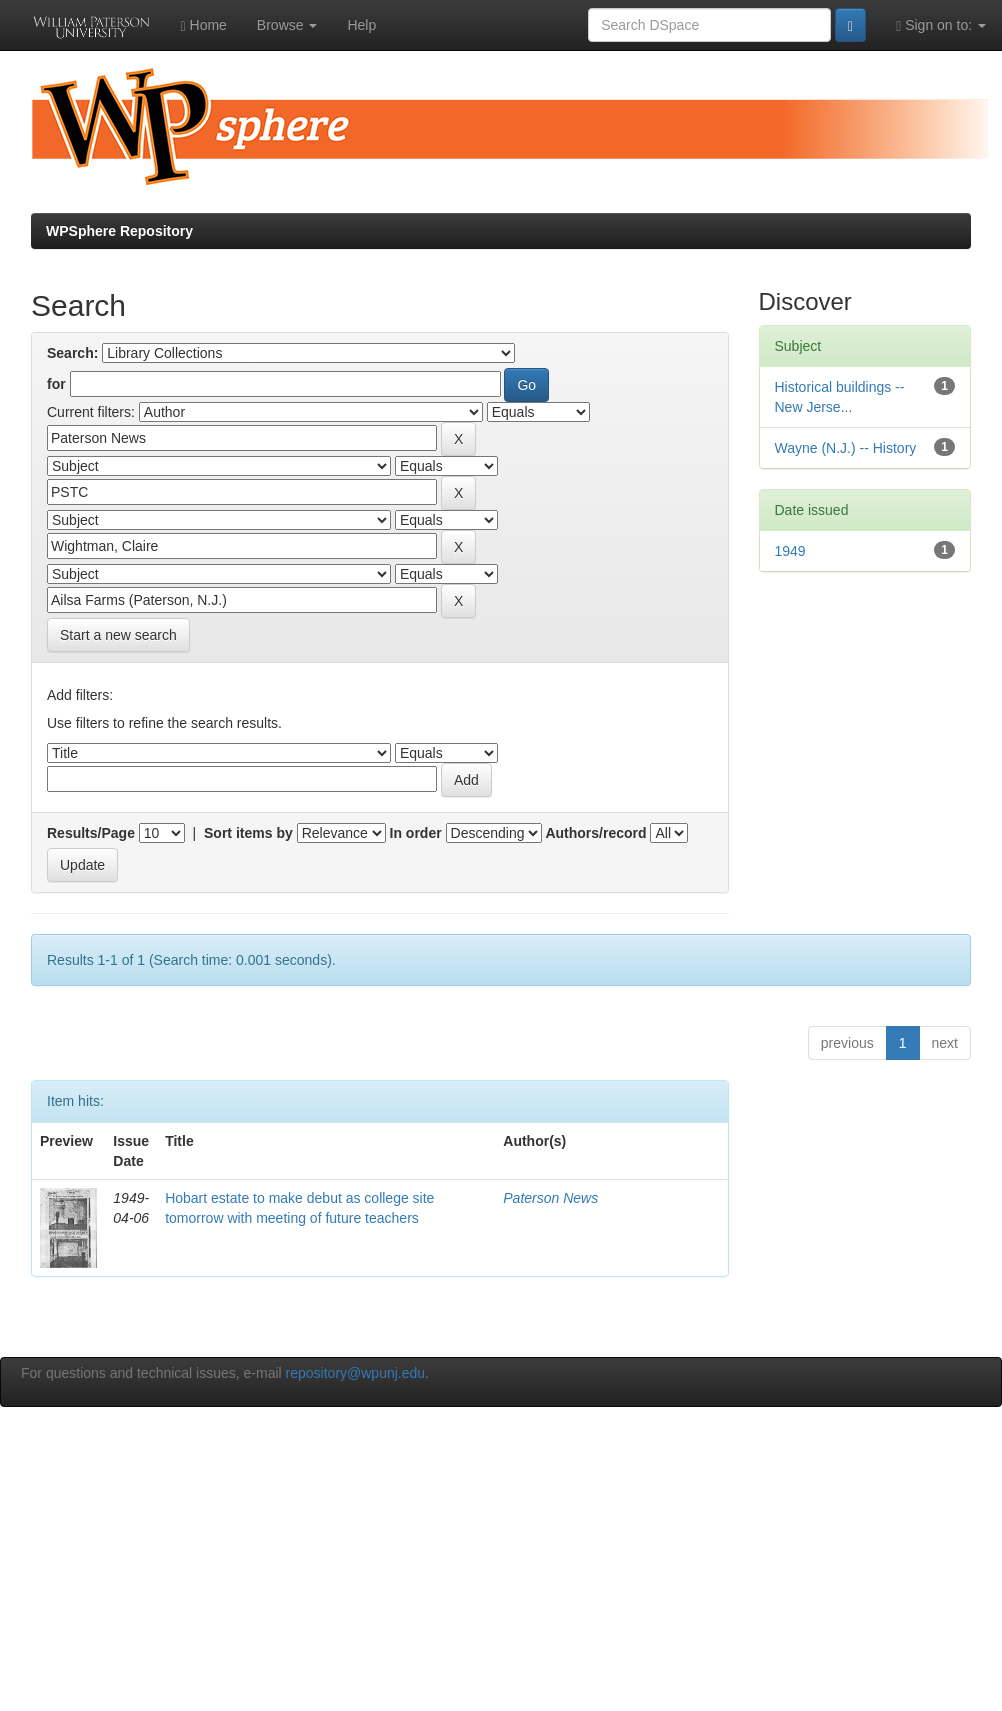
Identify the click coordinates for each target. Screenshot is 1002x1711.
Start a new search (118, 635)
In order (416, 833)
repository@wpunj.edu (356, 1373)
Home (204, 25)
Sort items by (248, 833)
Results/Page (91, 833)
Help (361, 25)
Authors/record (595, 833)
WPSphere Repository (119, 231)
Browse (287, 25)
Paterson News (550, 1198)
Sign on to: (941, 25)
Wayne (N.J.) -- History (846, 448)
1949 (790, 551)
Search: (72, 353)
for (56, 384)
